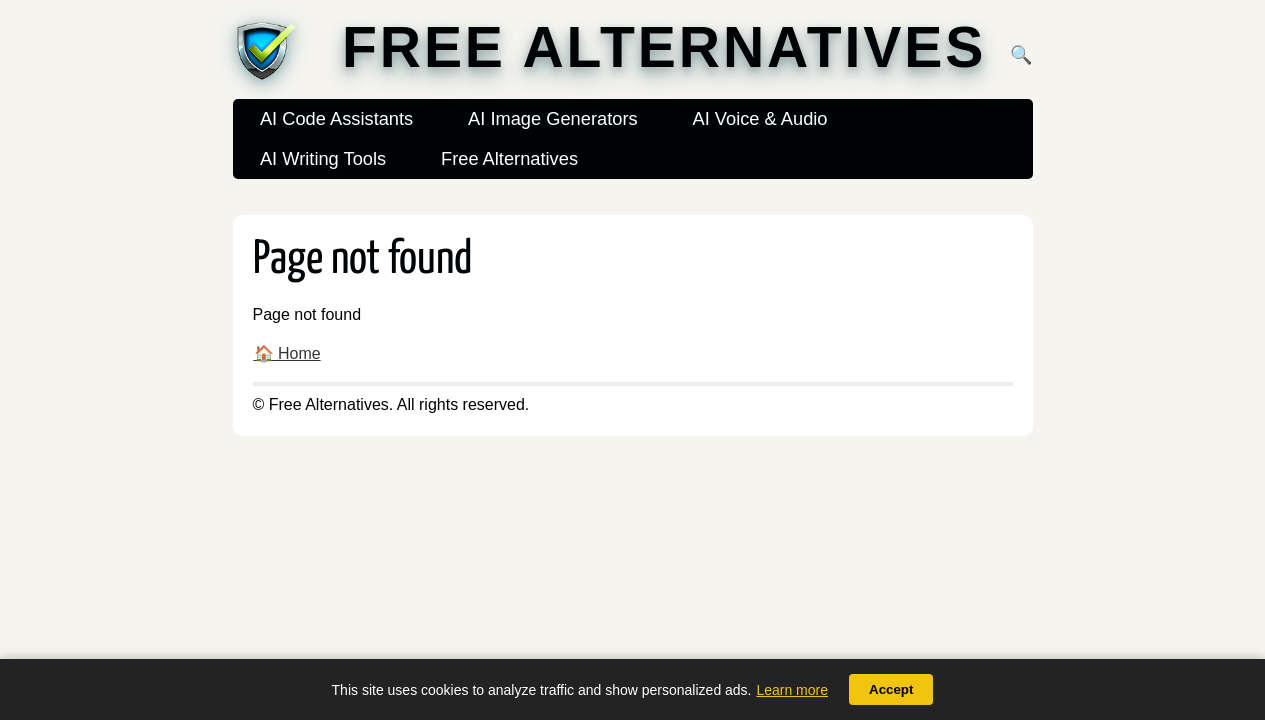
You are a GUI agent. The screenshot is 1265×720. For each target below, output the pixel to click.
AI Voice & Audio (759, 118)
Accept (891, 689)
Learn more (792, 690)
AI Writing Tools (323, 158)
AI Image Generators (553, 118)
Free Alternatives (664, 47)
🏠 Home (287, 353)
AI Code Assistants (336, 118)
